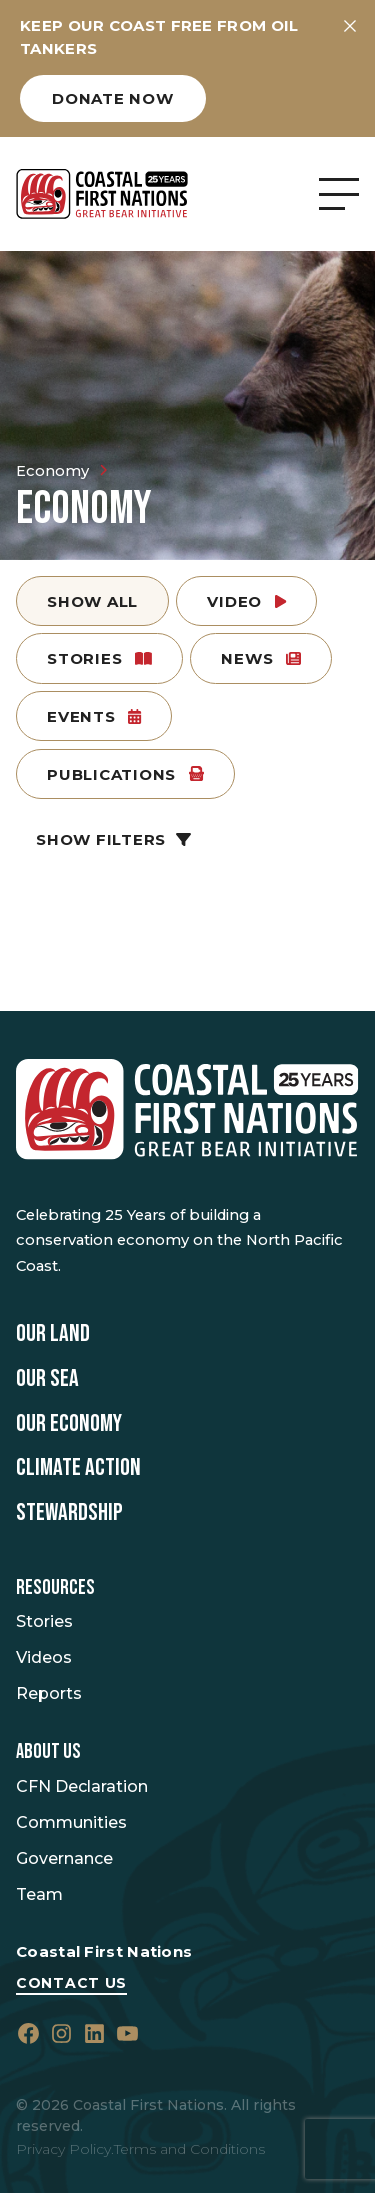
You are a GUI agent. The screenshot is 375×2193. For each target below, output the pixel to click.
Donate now (113, 98)
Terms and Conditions (189, 2149)
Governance (64, 1858)
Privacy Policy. (65, 2149)
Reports (49, 1693)
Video (246, 601)
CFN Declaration (82, 1786)
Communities (71, 1822)
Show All (92, 601)
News (261, 658)
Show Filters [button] (113, 839)
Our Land (53, 1334)
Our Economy (69, 1424)
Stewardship (69, 1513)
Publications (125, 774)
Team (39, 1894)
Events (94, 716)
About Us (48, 1752)
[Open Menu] (339, 194)
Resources (55, 1588)
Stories (99, 658)
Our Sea (47, 1379)
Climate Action (78, 1468)
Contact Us (71, 1983)
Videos (44, 1657)
